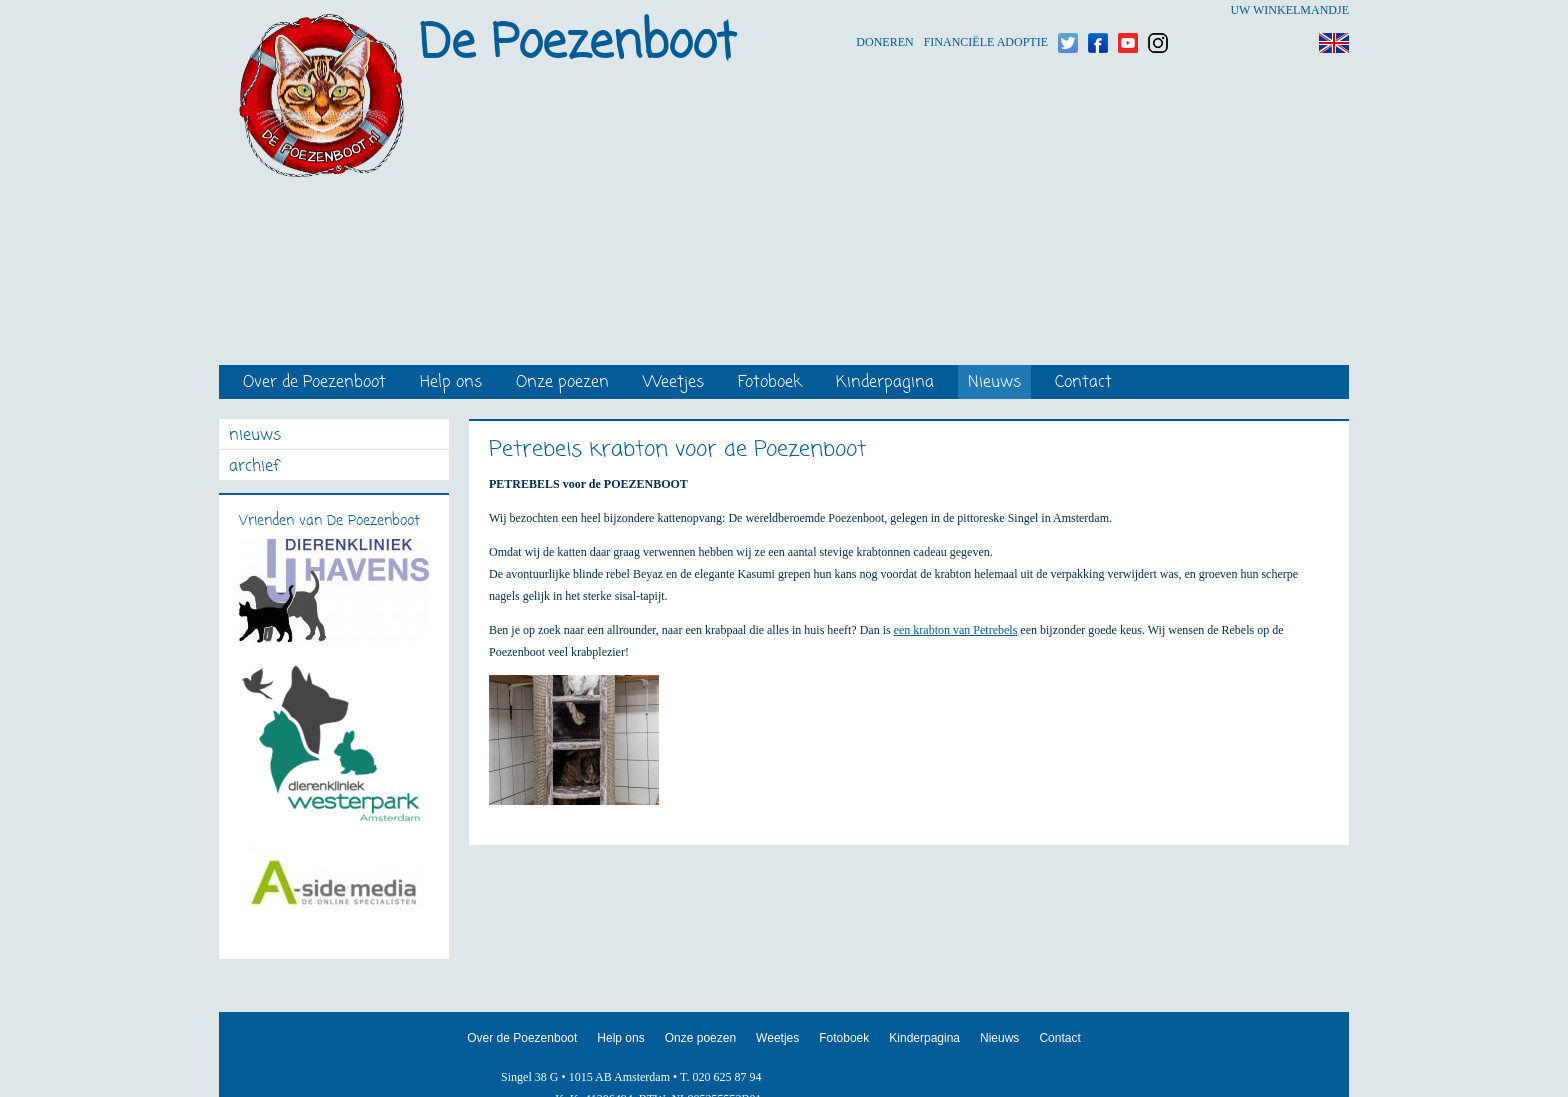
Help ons (451, 383)
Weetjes (673, 383)
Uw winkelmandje (1289, 10)
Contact (1083, 383)
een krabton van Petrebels (956, 630)
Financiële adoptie (986, 10)
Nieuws (994, 383)
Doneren (884, 10)
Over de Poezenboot (314, 383)
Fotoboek (770, 383)
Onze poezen (562, 383)
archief (254, 467)
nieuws (255, 436)
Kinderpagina (885, 383)
